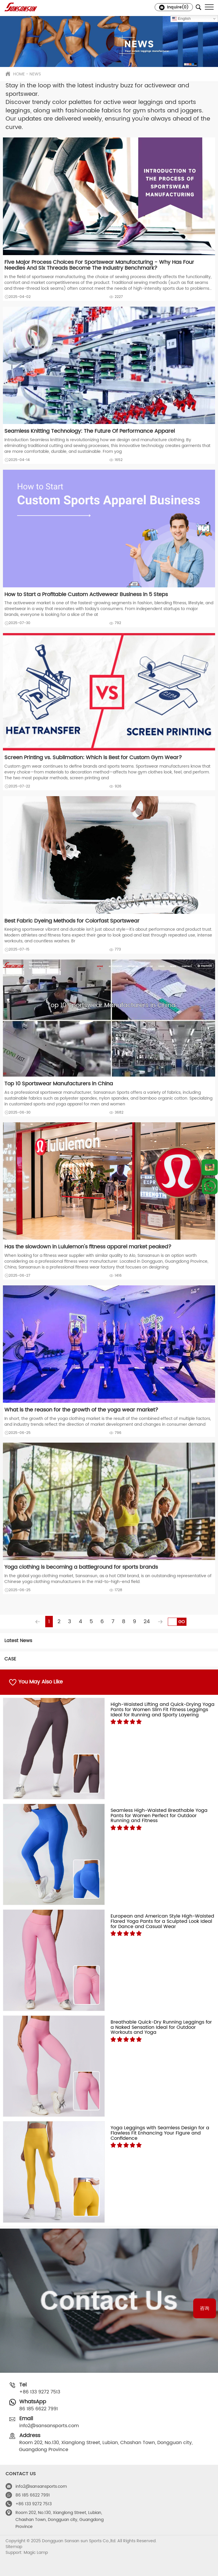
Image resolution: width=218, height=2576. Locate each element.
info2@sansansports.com (49, 2426)
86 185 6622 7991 (38, 2409)
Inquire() (174, 7)
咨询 (204, 2308)
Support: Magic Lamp (27, 2553)
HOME (19, 74)
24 (147, 1621)
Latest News (18, 1640)
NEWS (35, 74)
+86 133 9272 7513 (39, 2392)
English (181, 18)
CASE (10, 1659)
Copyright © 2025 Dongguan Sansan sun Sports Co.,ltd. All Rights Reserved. (81, 2541)
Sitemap (14, 2547)
